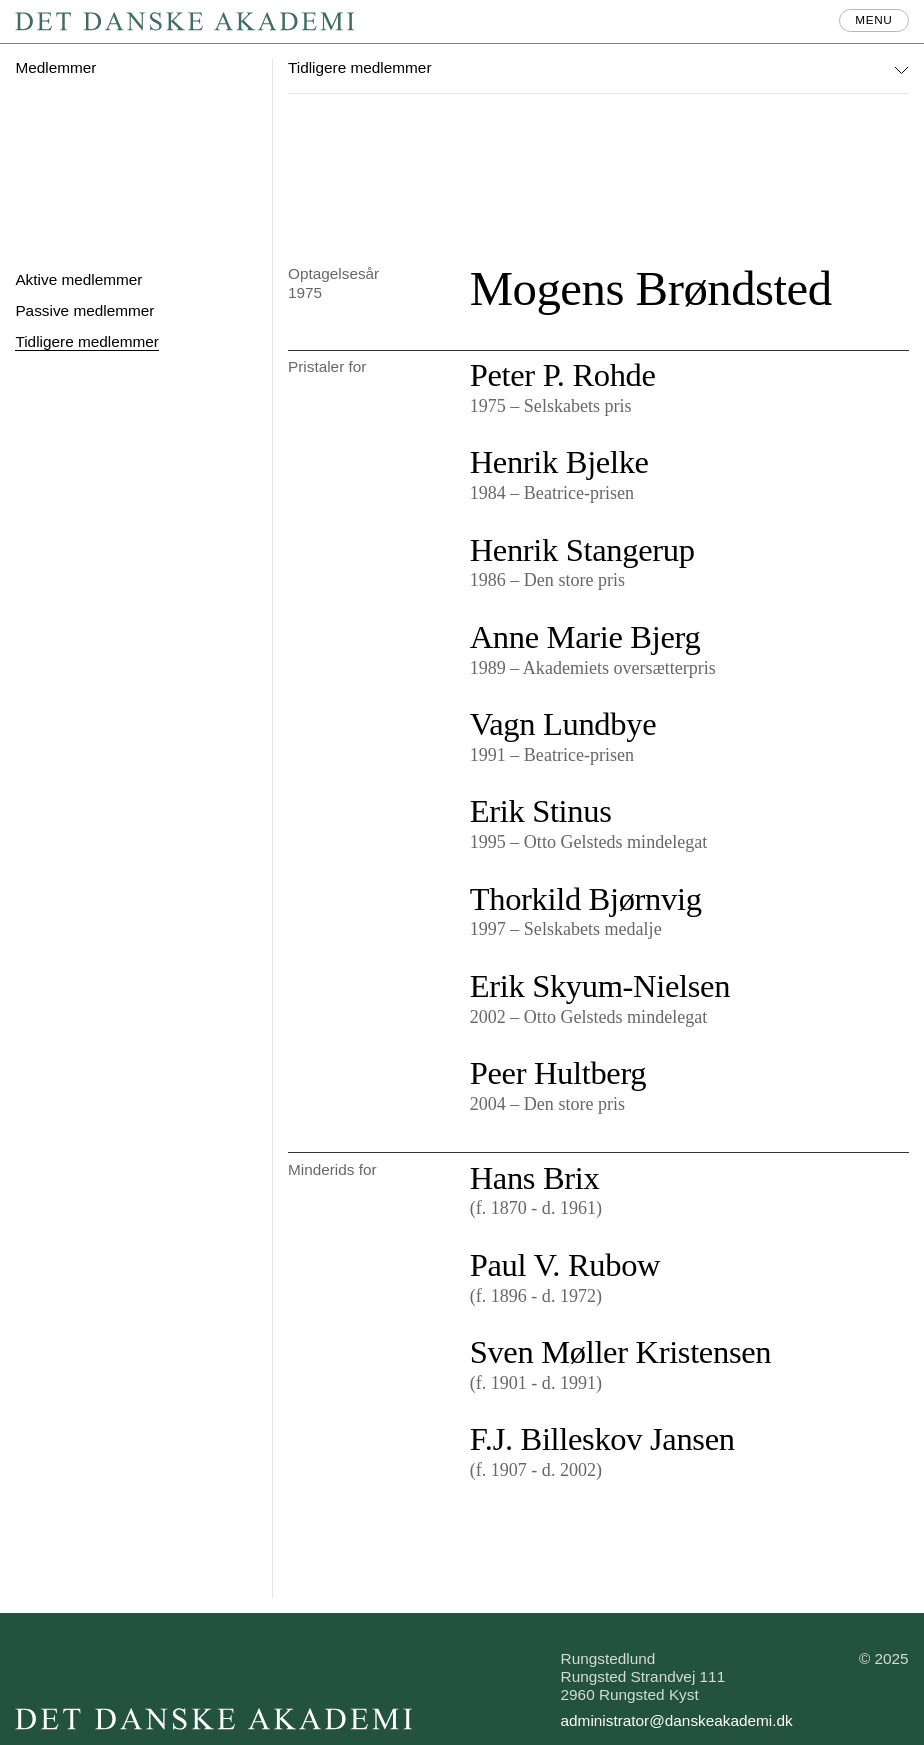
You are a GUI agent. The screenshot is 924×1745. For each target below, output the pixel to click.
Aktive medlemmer (78, 279)
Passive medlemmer (84, 310)
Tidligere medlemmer (87, 341)
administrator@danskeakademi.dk (677, 1720)
